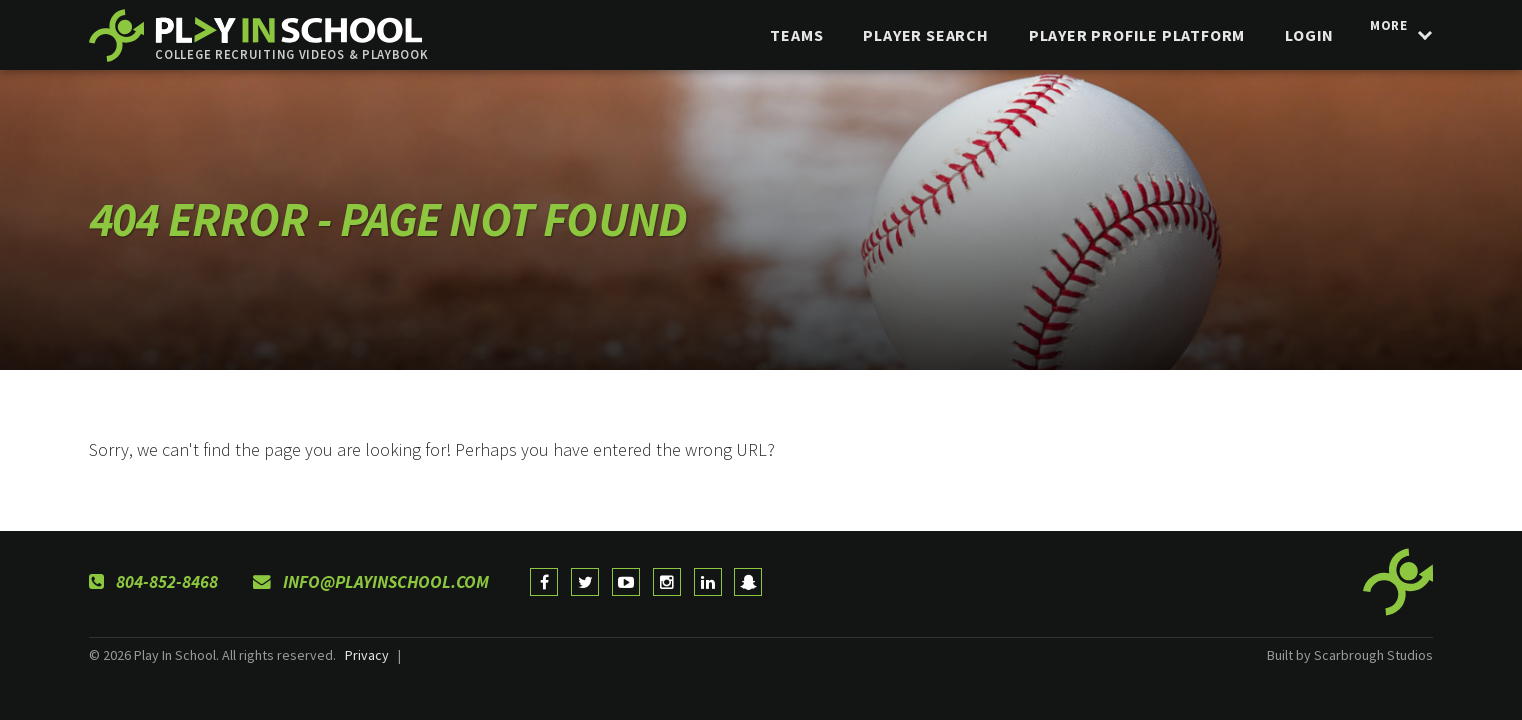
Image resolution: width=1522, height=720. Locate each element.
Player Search (914, 35)
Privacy (367, 655)
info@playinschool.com (371, 582)
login (1298, 35)
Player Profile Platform (1125, 35)
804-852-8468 (153, 582)
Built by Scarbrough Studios (1350, 655)
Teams (785, 35)
